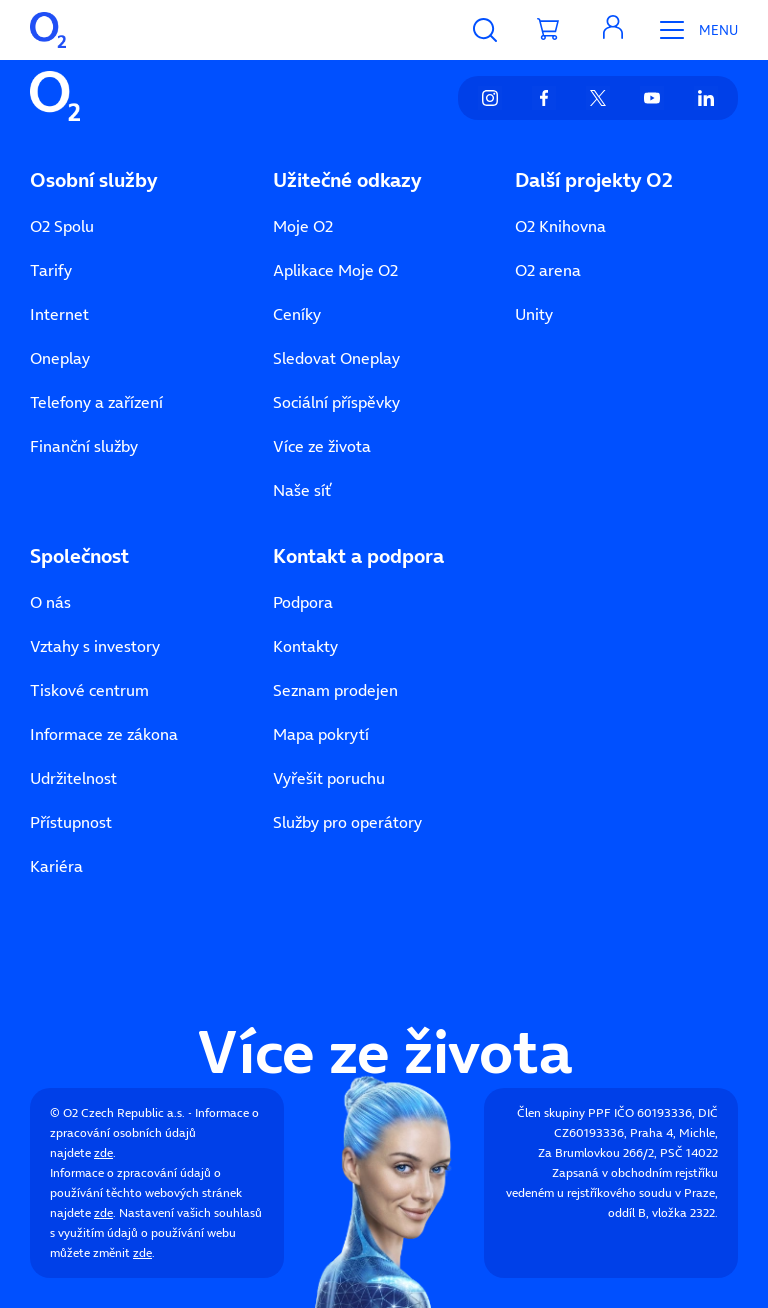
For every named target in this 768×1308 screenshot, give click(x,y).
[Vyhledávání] (485, 30)
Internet (59, 314)
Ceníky (297, 314)
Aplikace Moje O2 (335, 270)
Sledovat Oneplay (336, 358)
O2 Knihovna (560, 226)
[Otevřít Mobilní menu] (691, 30)
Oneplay (60, 358)
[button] (613, 30)
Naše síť (302, 490)
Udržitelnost (73, 778)
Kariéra (56, 866)
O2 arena (548, 270)
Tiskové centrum (89, 690)
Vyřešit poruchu (329, 778)
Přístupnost (71, 822)
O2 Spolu (62, 226)
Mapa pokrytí (321, 734)
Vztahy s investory (95, 646)
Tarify (51, 270)
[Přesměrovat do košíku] (549, 30)
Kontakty (305, 646)
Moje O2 (303, 226)
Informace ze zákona (104, 734)
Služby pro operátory (347, 822)
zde (103, 1152)
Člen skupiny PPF (564, 1112)
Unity (534, 314)
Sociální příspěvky (336, 402)
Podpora (303, 602)
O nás (50, 602)
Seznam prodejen (335, 690)
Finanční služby (84, 446)
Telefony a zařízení (96, 402)
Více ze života (322, 446)
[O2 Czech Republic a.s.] (48, 30)
